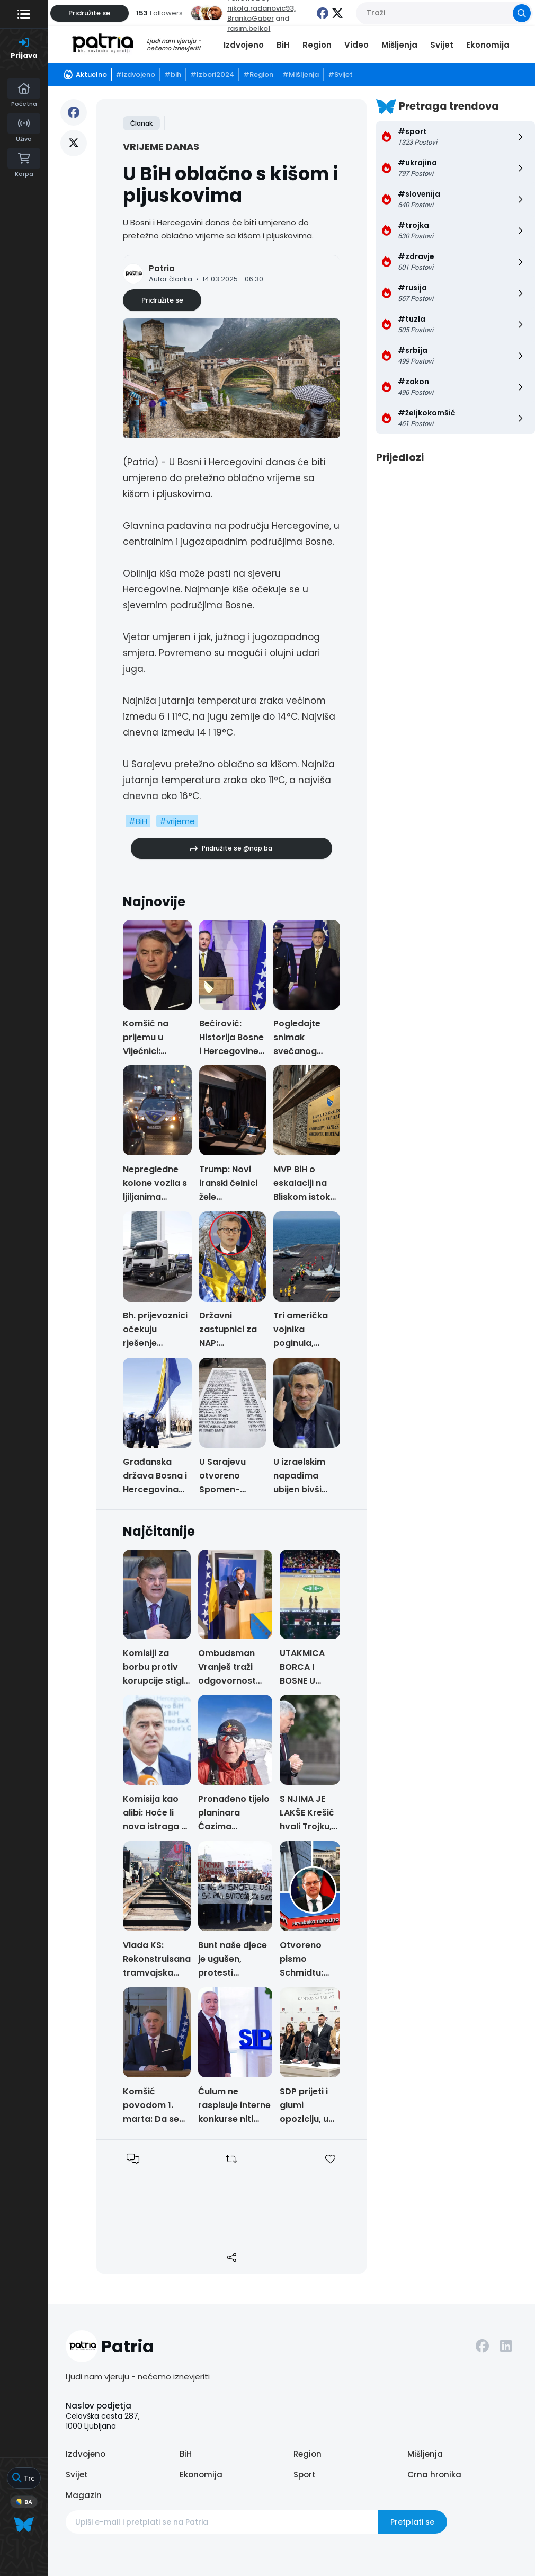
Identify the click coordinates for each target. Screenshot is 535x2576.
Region (317, 44)
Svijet (441, 44)
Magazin (84, 2495)
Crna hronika (434, 2474)
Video (356, 44)
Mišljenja (399, 44)
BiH (283, 44)
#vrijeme (177, 821)
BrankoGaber (250, 18)
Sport (304, 2474)
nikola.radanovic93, (261, 8)
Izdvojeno (244, 44)
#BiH (138, 821)
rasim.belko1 (249, 28)
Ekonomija (488, 44)
